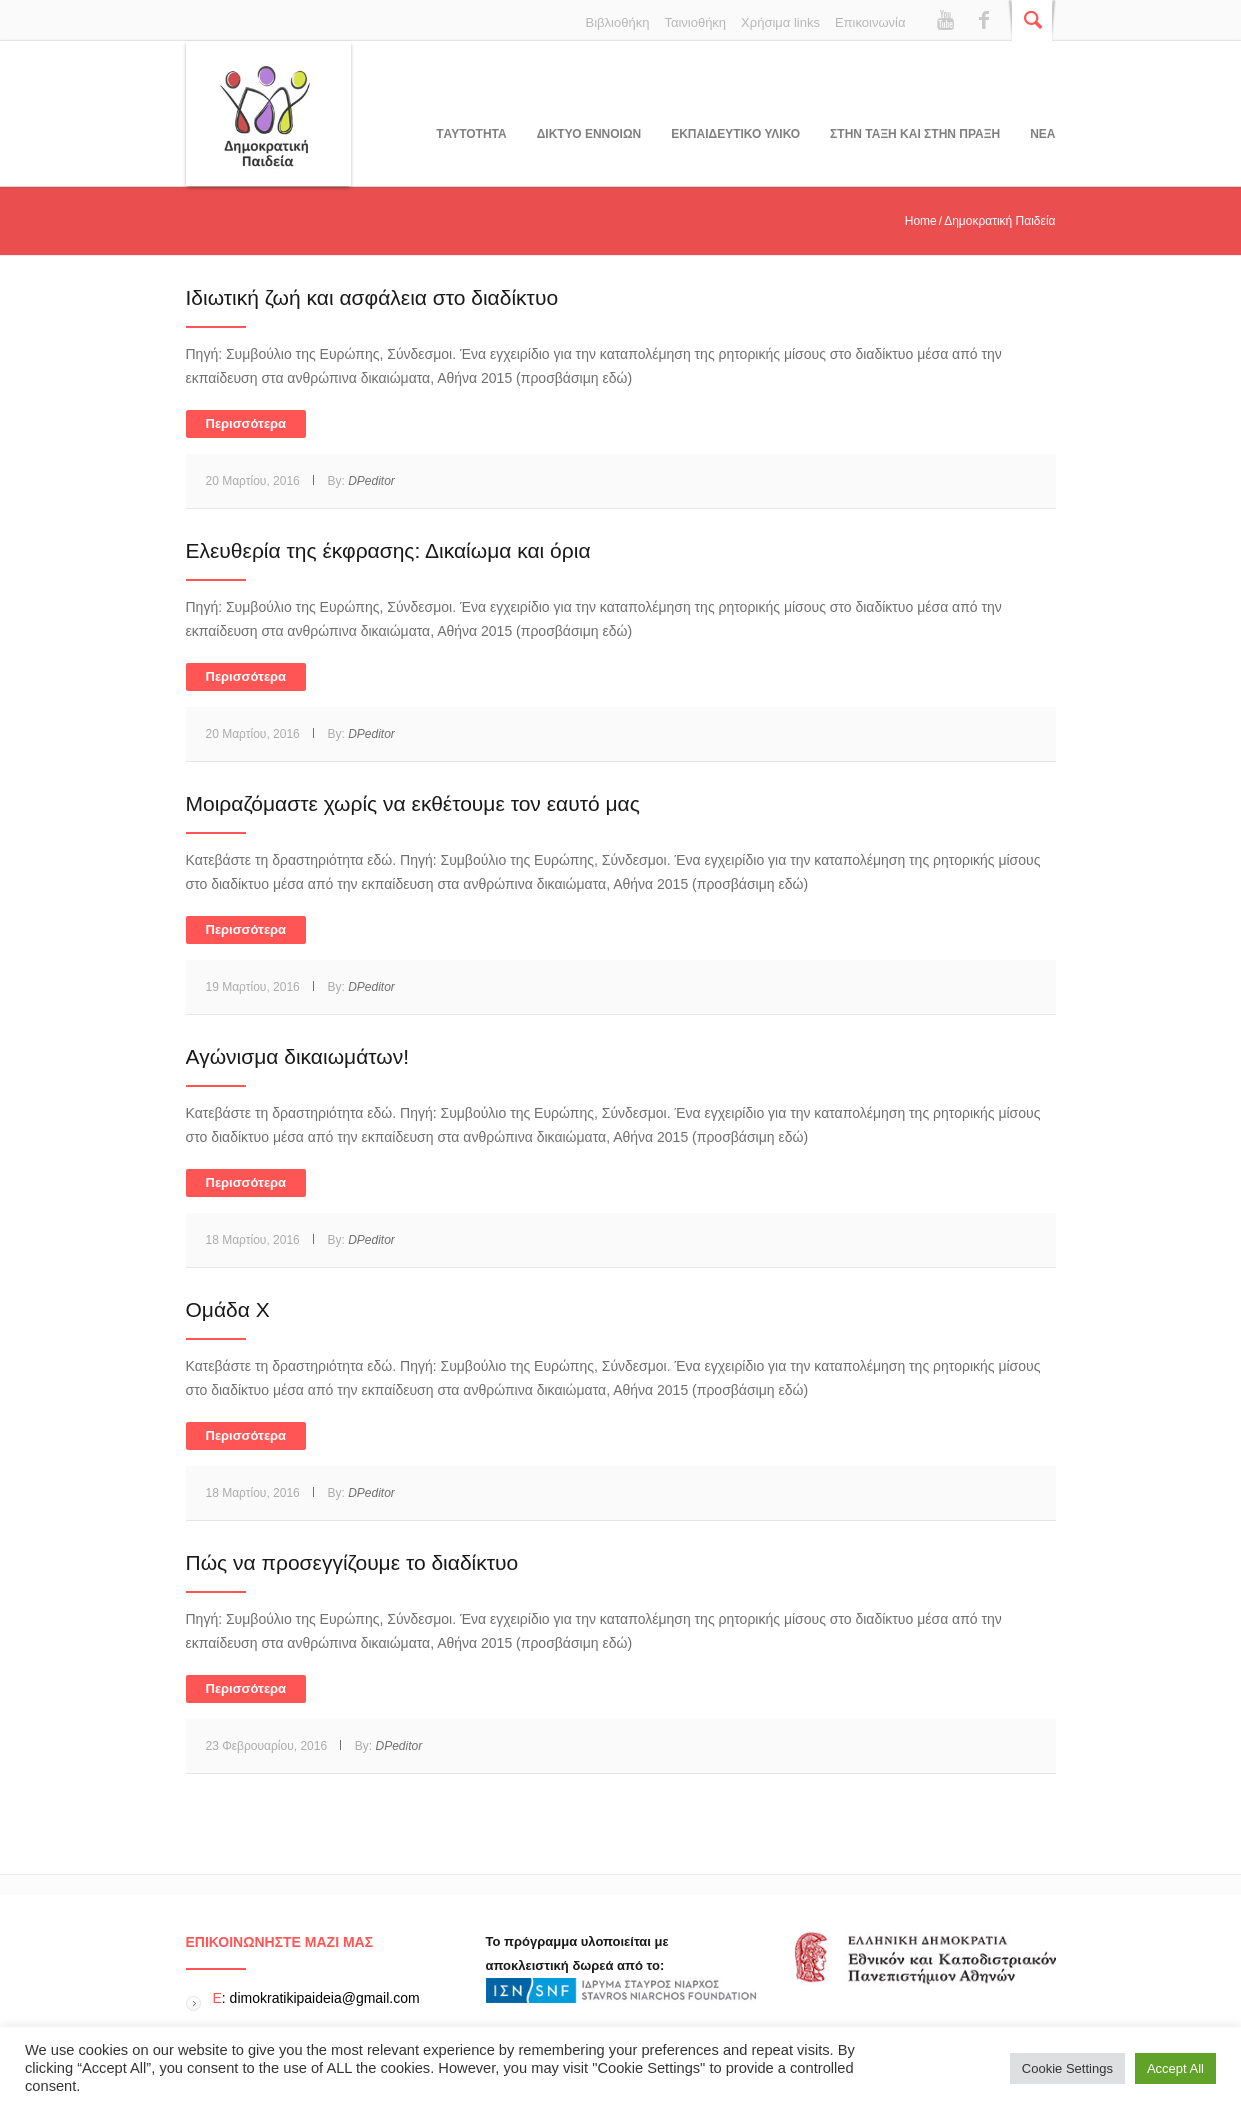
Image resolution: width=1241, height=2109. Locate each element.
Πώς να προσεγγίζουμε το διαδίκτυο (352, 1562)
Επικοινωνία (870, 22)
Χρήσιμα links (780, 22)
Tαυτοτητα (471, 134)
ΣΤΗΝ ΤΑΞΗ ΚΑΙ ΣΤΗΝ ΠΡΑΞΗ (915, 134)
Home (921, 221)
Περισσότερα (246, 423)
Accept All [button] (1175, 2068)
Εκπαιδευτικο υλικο (735, 134)
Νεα (1042, 134)
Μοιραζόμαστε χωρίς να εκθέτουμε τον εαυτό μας (413, 803)
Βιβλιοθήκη (618, 22)
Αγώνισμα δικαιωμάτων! (298, 1056)
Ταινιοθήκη (695, 22)
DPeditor (371, 481)
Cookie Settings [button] (1067, 2068)
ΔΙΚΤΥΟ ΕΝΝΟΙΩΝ (589, 134)
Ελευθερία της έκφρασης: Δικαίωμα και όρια (388, 550)
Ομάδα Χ (228, 1309)
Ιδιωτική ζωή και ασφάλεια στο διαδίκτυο (372, 297)
